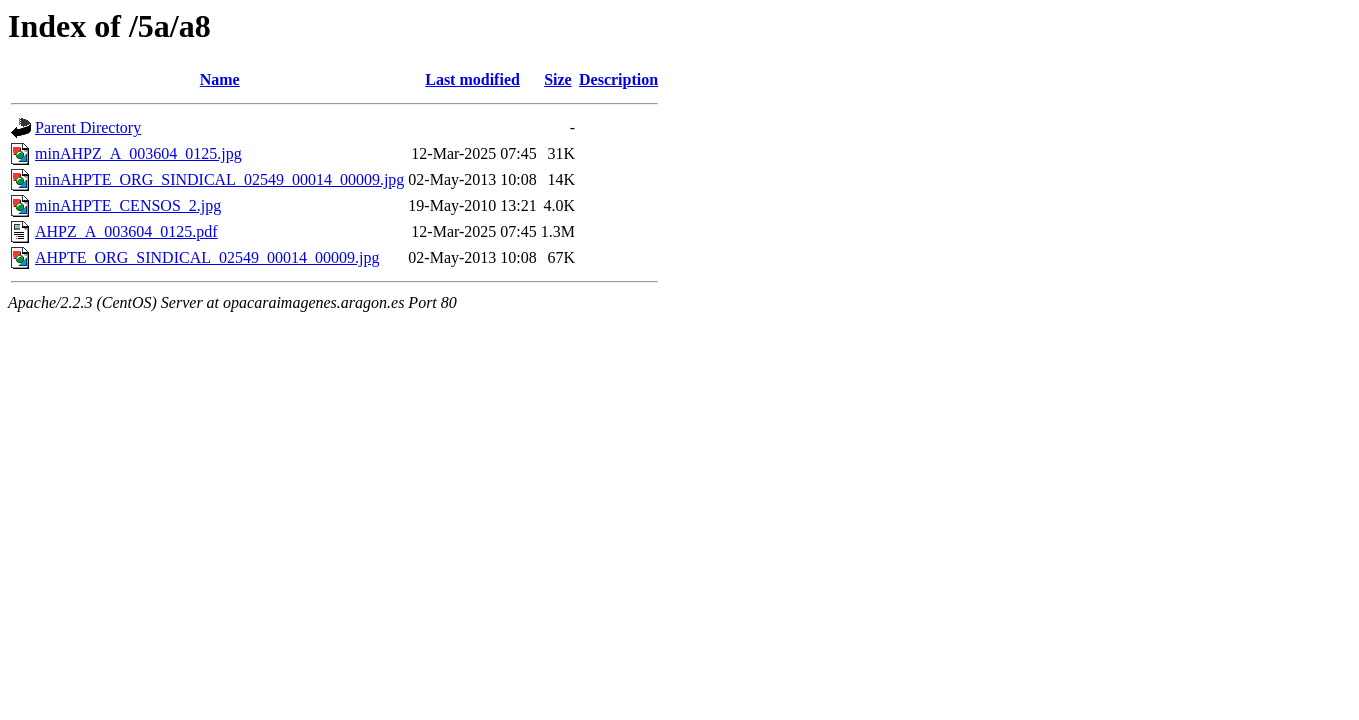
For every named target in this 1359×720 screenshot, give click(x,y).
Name (220, 79)
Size (558, 79)
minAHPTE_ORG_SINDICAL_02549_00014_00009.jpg (219, 179)
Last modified (472, 79)
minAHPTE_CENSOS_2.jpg (128, 205)
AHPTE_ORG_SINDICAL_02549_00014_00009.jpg (207, 257)
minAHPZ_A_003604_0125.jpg (138, 153)
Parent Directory (88, 127)
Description (618, 79)
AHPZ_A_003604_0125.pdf (126, 231)
